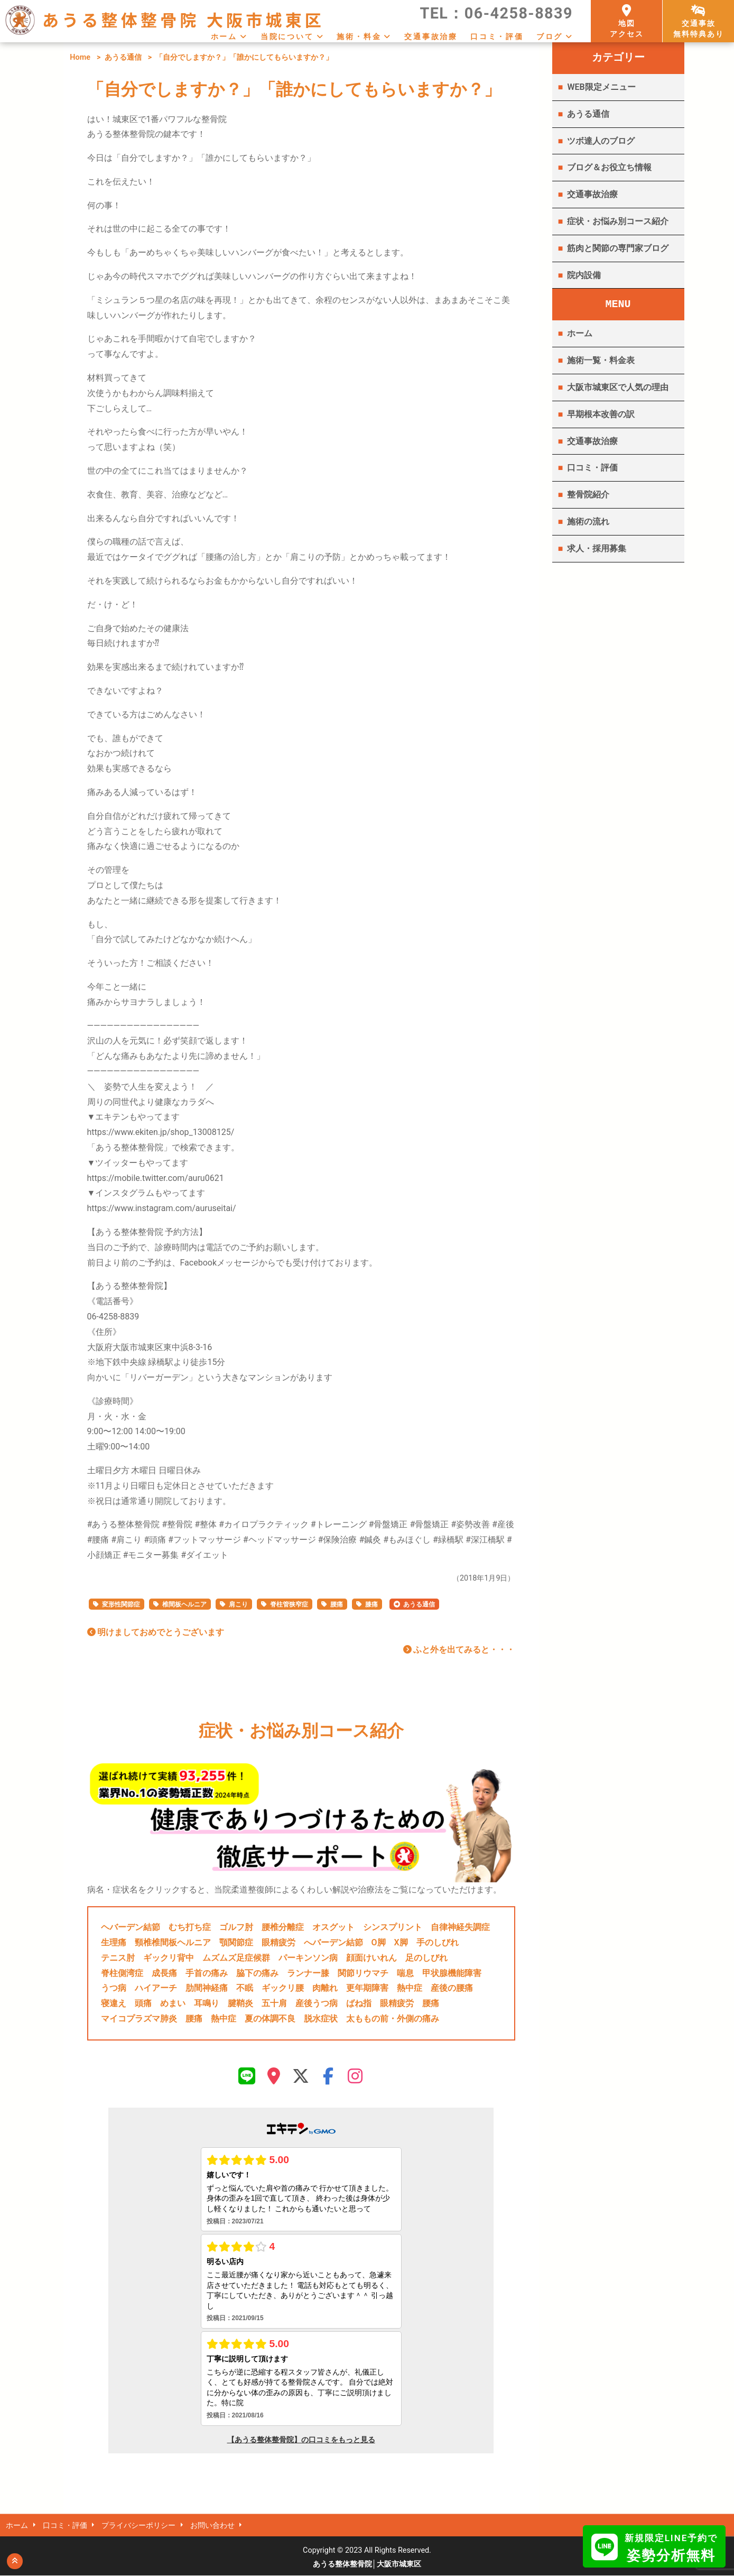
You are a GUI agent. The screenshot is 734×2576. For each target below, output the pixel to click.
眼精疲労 (278, 1942)
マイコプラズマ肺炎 (139, 2019)
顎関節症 (236, 1942)
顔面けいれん (371, 1958)
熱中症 (409, 1988)
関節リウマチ (363, 1973)
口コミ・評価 (497, 36)
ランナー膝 (308, 1973)
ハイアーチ (156, 1988)
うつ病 (113, 1988)
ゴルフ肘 (236, 1927)
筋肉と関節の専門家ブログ (617, 248)
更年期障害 (367, 1988)
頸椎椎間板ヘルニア (173, 1942)
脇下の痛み (257, 1973)
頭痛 (143, 2003)
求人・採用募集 (596, 548)
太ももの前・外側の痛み (392, 2019)
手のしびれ (437, 1942)
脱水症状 (321, 2019)
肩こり (238, 1604)
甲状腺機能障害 (451, 1973)
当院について (287, 36)
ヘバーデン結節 (130, 1927)
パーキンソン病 (308, 1958)
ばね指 (358, 2003)
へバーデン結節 (333, 1942)
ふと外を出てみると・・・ (459, 1650)
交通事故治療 (431, 36)
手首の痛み (206, 1973)
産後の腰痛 (452, 1988)
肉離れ (325, 1988)
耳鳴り (206, 2003)
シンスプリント (392, 1927)
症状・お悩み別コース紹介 (617, 221)
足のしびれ (426, 1958)
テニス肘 (118, 1958)
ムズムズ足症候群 (236, 1958)
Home (80, 57)
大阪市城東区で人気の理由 (617, 387)
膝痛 (371, 1604)
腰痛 (336, 1604)
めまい (172, 2003)
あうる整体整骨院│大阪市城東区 (367, 2565)
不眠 (244, 1988)
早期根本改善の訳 (601, 414)
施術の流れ (588, 521)
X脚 (401, 1942)
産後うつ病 (316, 2003)
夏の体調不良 (270, 2019)
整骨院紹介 (588, 495)
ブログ (549, 36)
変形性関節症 (121, 1604)
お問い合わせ (214, 2526)
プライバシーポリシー (140, 2526)
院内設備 (584, 275)
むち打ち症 (190, 1927)
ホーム (224, 36)
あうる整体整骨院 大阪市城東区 (183, 19)
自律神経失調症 (460, 1927)
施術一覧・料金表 (601, 360)
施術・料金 (359, 36)
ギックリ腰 (283, 1988)
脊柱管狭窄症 (289, 1604)
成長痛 (164, 1973)
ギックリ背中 (168, 1958)
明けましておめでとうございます (156, 1632)
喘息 (405, 1973)
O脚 (378, 1942)
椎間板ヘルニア (184, 1604)
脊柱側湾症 (122, 1973)
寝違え (113, 2003)
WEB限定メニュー (601, 87)
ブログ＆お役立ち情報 (609, 167)
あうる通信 (123, 57)
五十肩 (274, 2003)
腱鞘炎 (240, 2003)
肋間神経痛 (206, 1988)
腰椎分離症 (283, 1927)
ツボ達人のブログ (601, 141)
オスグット (333, 1927)
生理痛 (113, 1942)
